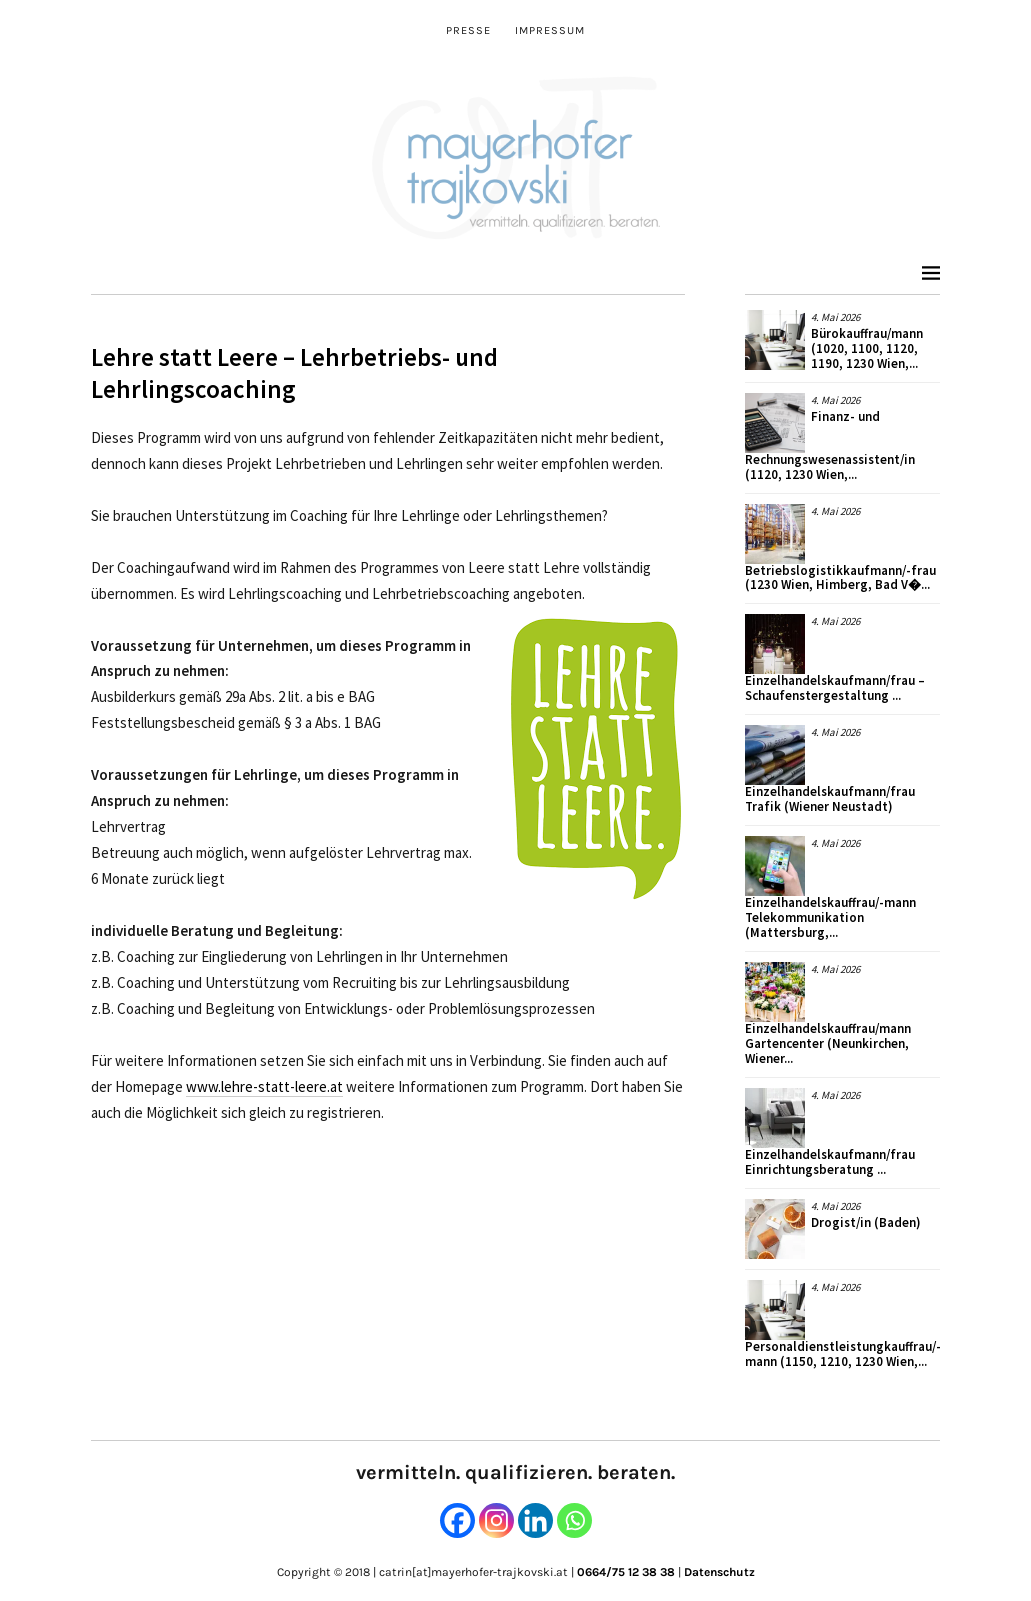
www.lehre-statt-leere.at (264, 1086)
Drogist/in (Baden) (866, 1222)
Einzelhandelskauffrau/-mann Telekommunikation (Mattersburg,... (830, 917)
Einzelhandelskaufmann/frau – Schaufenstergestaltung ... (835, 688)
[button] (596, 759)
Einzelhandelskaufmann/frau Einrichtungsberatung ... (830, 1162)
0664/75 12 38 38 (626, 1572)
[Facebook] (457, 1520)
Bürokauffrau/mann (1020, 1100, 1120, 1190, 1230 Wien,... (867, 348)
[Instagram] (496, 1520)
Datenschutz (719, 1572)
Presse (468, 30)
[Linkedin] (535, 1520)
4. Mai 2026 (835, 317)
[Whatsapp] (574, 1520)
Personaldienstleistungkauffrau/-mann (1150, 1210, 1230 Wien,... (843, 1354)
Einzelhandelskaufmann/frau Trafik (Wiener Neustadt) (830, 799)
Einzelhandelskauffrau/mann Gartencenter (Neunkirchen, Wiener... (828, 1043)
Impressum (550, 30)
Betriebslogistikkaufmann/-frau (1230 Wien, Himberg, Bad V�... (840, 578)
